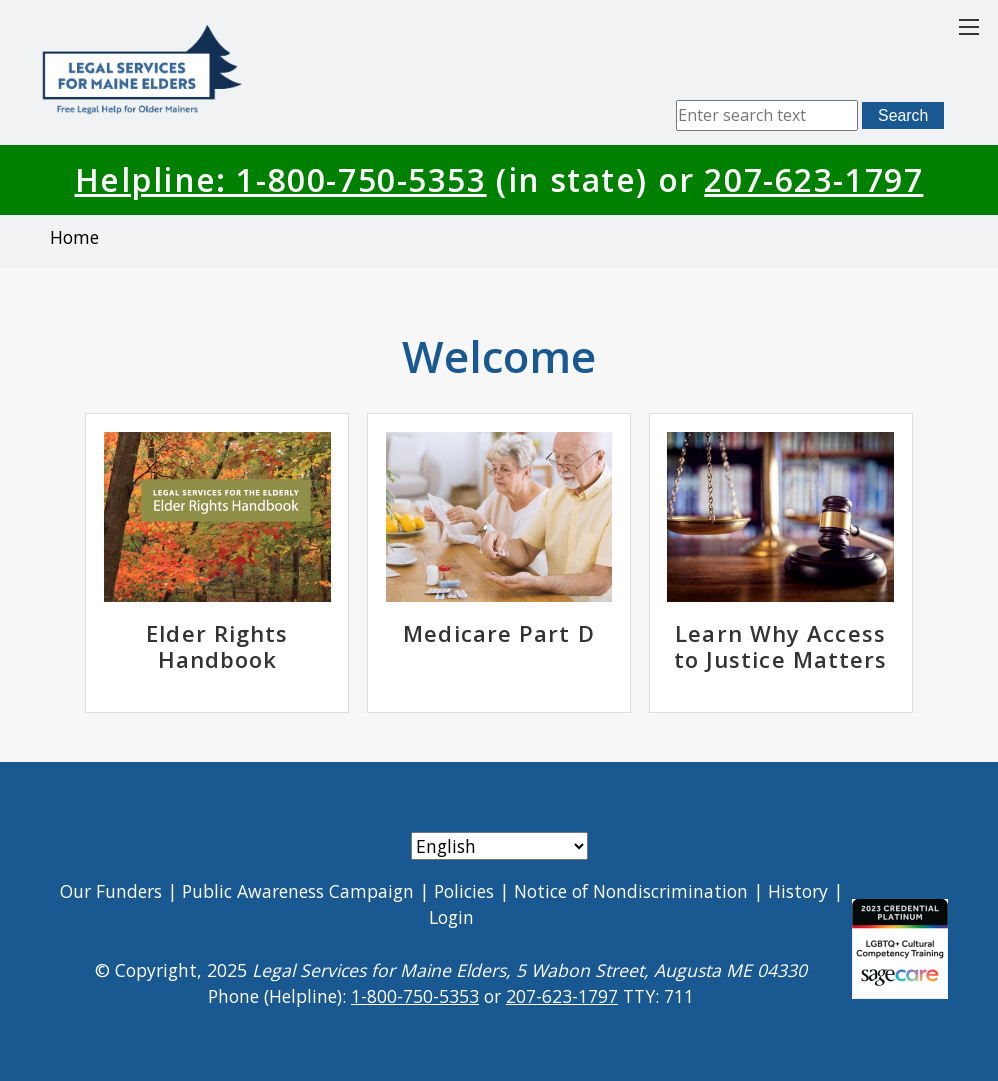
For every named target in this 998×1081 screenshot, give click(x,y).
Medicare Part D (499, 633)
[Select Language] (499, 846)
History (798, 891)
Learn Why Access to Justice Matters (781, 646)
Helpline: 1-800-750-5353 (281, 179)
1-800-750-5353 (415, 996)
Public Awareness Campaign (298, 891)
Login (451, 917)
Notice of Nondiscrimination (631, 891)
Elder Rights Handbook (217, 646)
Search (903, 115)
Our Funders (111, 891)
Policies (464, 891)
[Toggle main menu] (969, 27)
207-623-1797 (813, 179)
